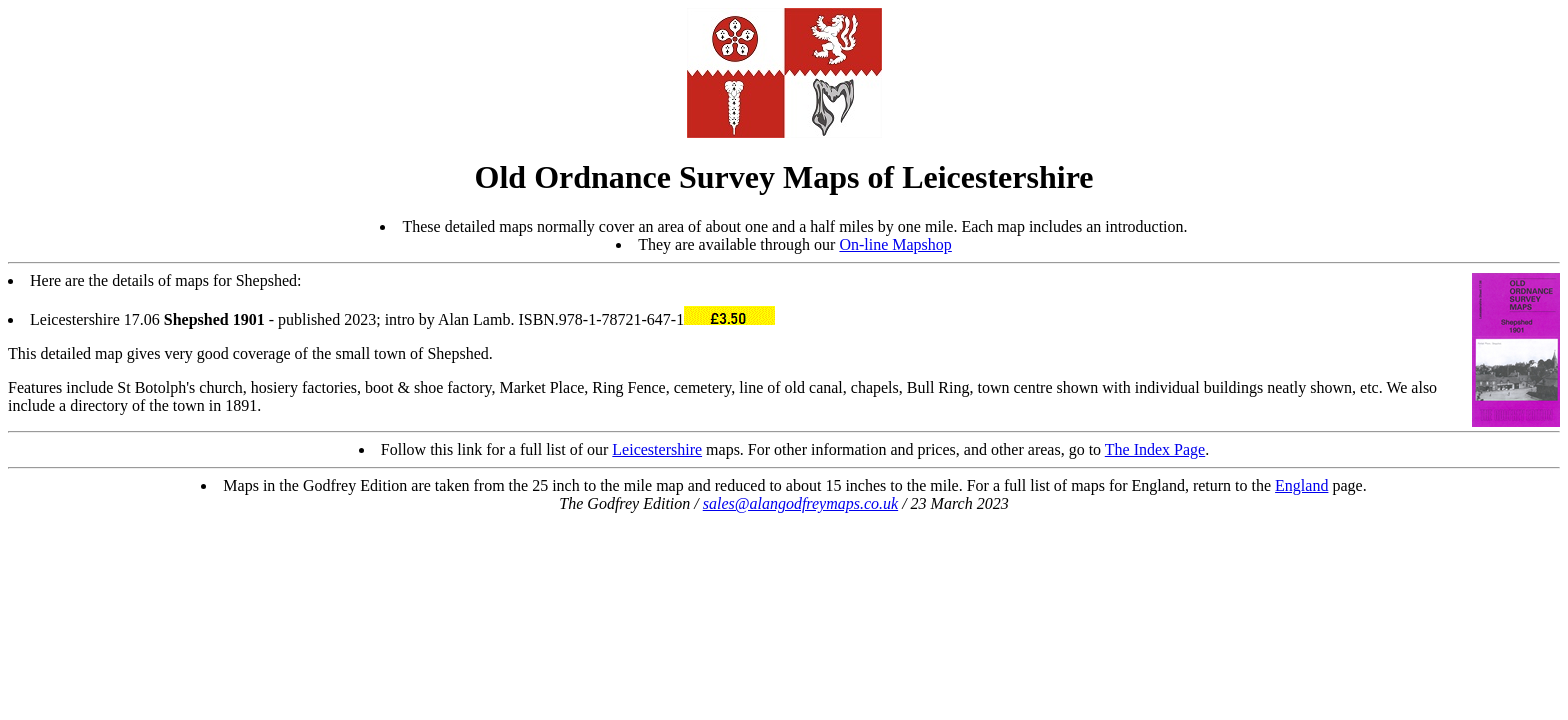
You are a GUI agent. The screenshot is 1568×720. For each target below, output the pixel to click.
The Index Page (1155, 449)
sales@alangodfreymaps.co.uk (800, 503)
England (1301, 485)
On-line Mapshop (895, 244)
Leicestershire (657, 449)
